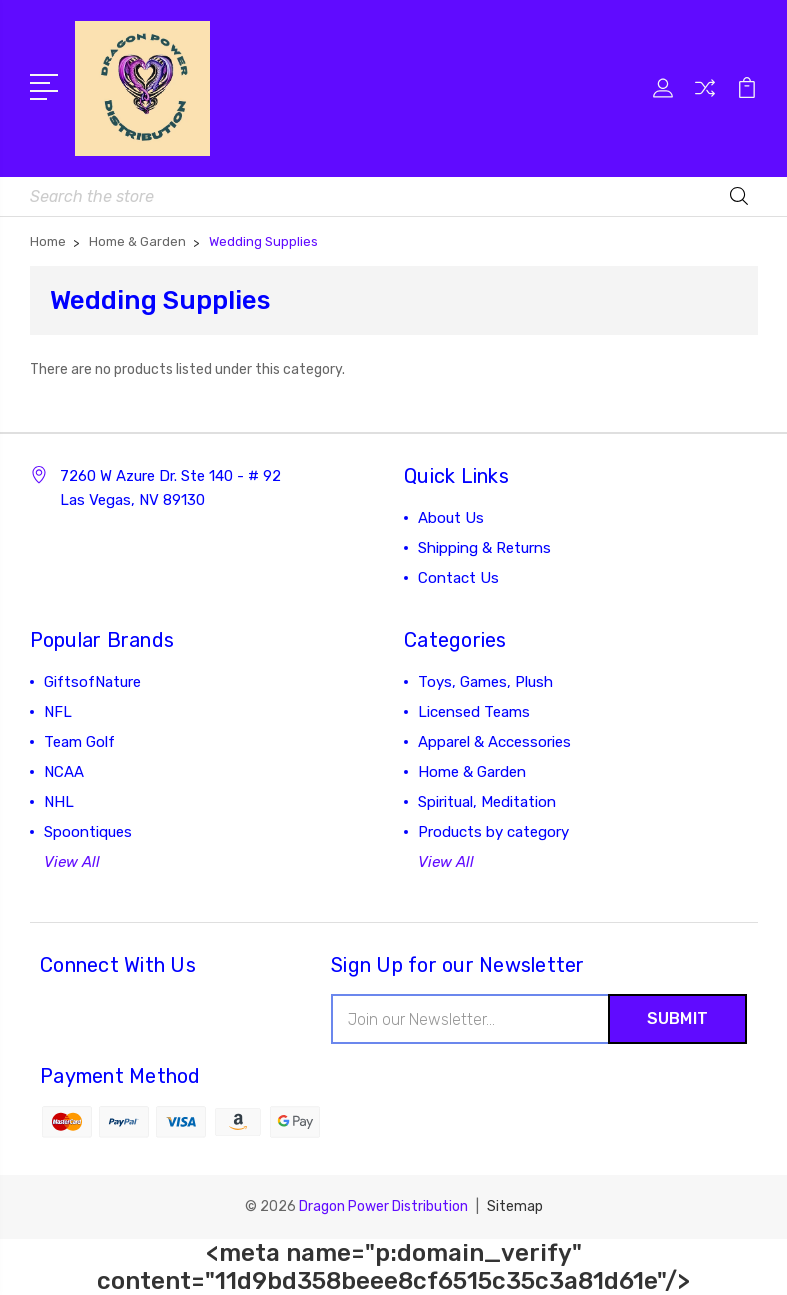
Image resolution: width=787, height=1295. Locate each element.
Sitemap (515, 1206)
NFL (58, 712)
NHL (59, 802)
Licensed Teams (474, 712)
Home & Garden (472, 772)
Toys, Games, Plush (485, 682)
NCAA (64, 772)
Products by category (493, 832)
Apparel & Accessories (494, 742)
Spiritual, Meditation (487, 802)
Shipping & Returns (484, 548)
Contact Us (458, 578)
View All (72, 862)
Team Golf (79, 742)
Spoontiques (88, 832)
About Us (451, 518)
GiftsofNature (92, 682)
